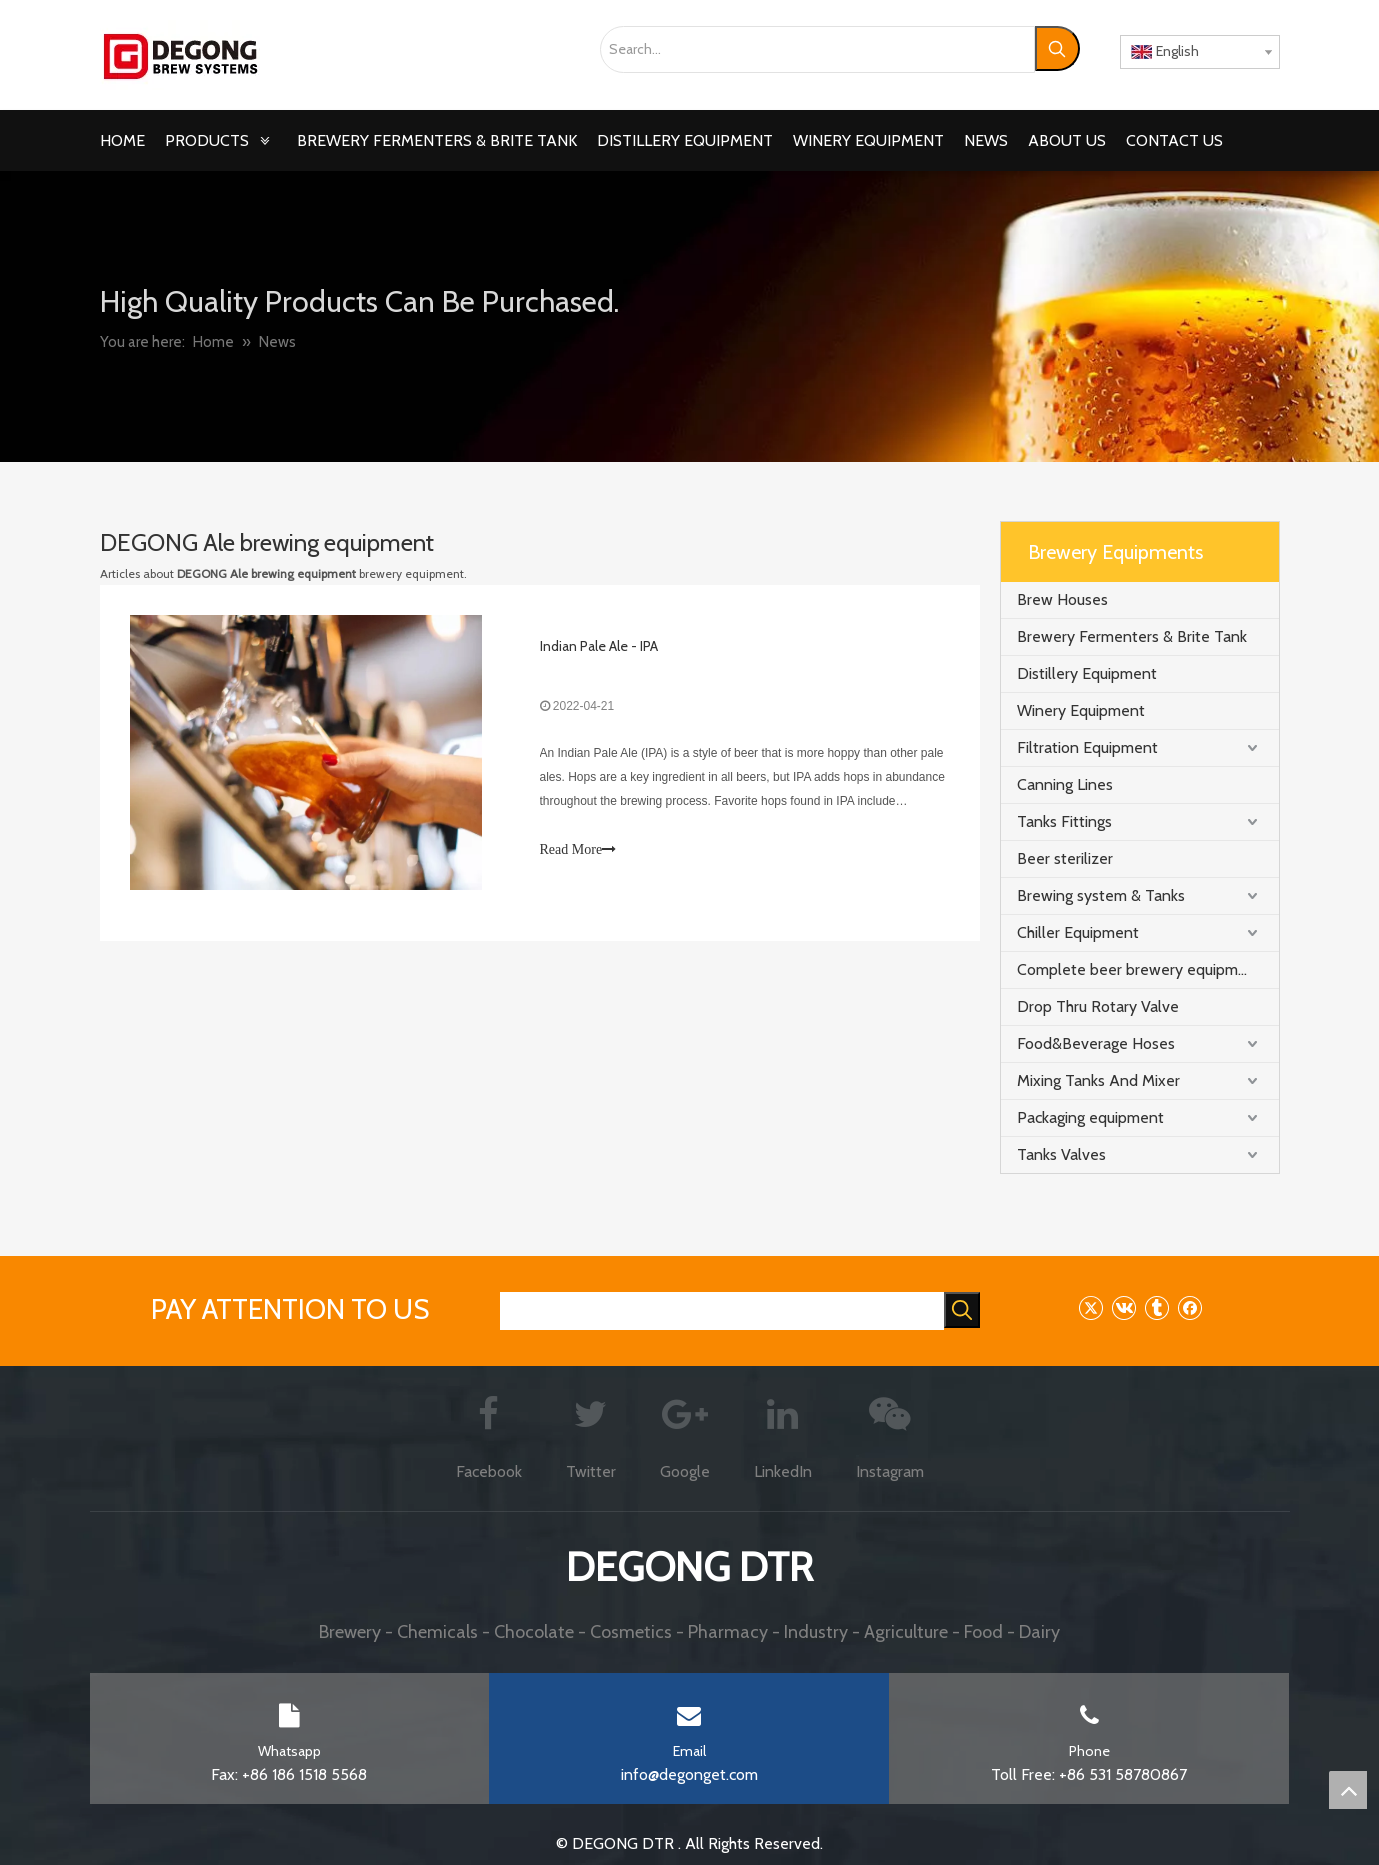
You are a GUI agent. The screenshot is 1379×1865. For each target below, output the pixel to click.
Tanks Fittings (1064, 821)
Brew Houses (1062, 599)
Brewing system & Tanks (1101, 895)
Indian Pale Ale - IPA (599, 646)
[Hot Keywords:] (1057, 48)
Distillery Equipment (1087, 673)
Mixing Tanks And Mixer (1098, 1080)
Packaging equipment (1090, 1117)
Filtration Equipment (1087, 747)
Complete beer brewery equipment (1139, 969)
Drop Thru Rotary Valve (1098, 1006)
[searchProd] (722, 1311)
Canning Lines (1065, 784)
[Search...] (817, 49)
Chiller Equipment (1078, 932)
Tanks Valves (1061, 1154)
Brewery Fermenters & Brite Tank (1132, 636)
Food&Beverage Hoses (1096, 1043)
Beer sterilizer (1065, 858)
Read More (578, 850)
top (1348, 1790)
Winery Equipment (1081, 710)
